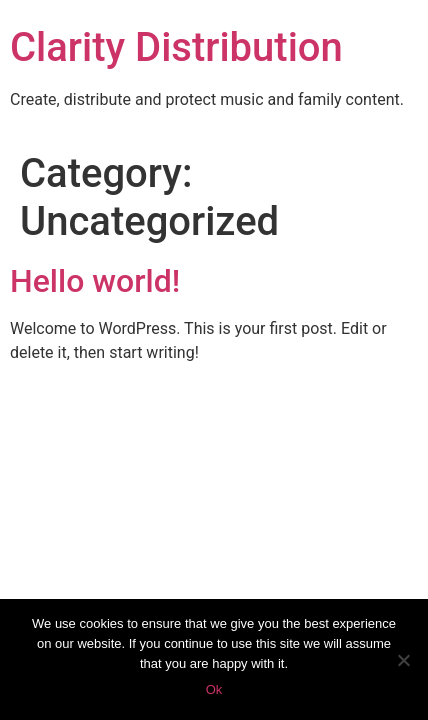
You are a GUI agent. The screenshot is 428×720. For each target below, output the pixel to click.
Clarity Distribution (176, 47)
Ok (214, 689)
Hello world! (95, 281)
